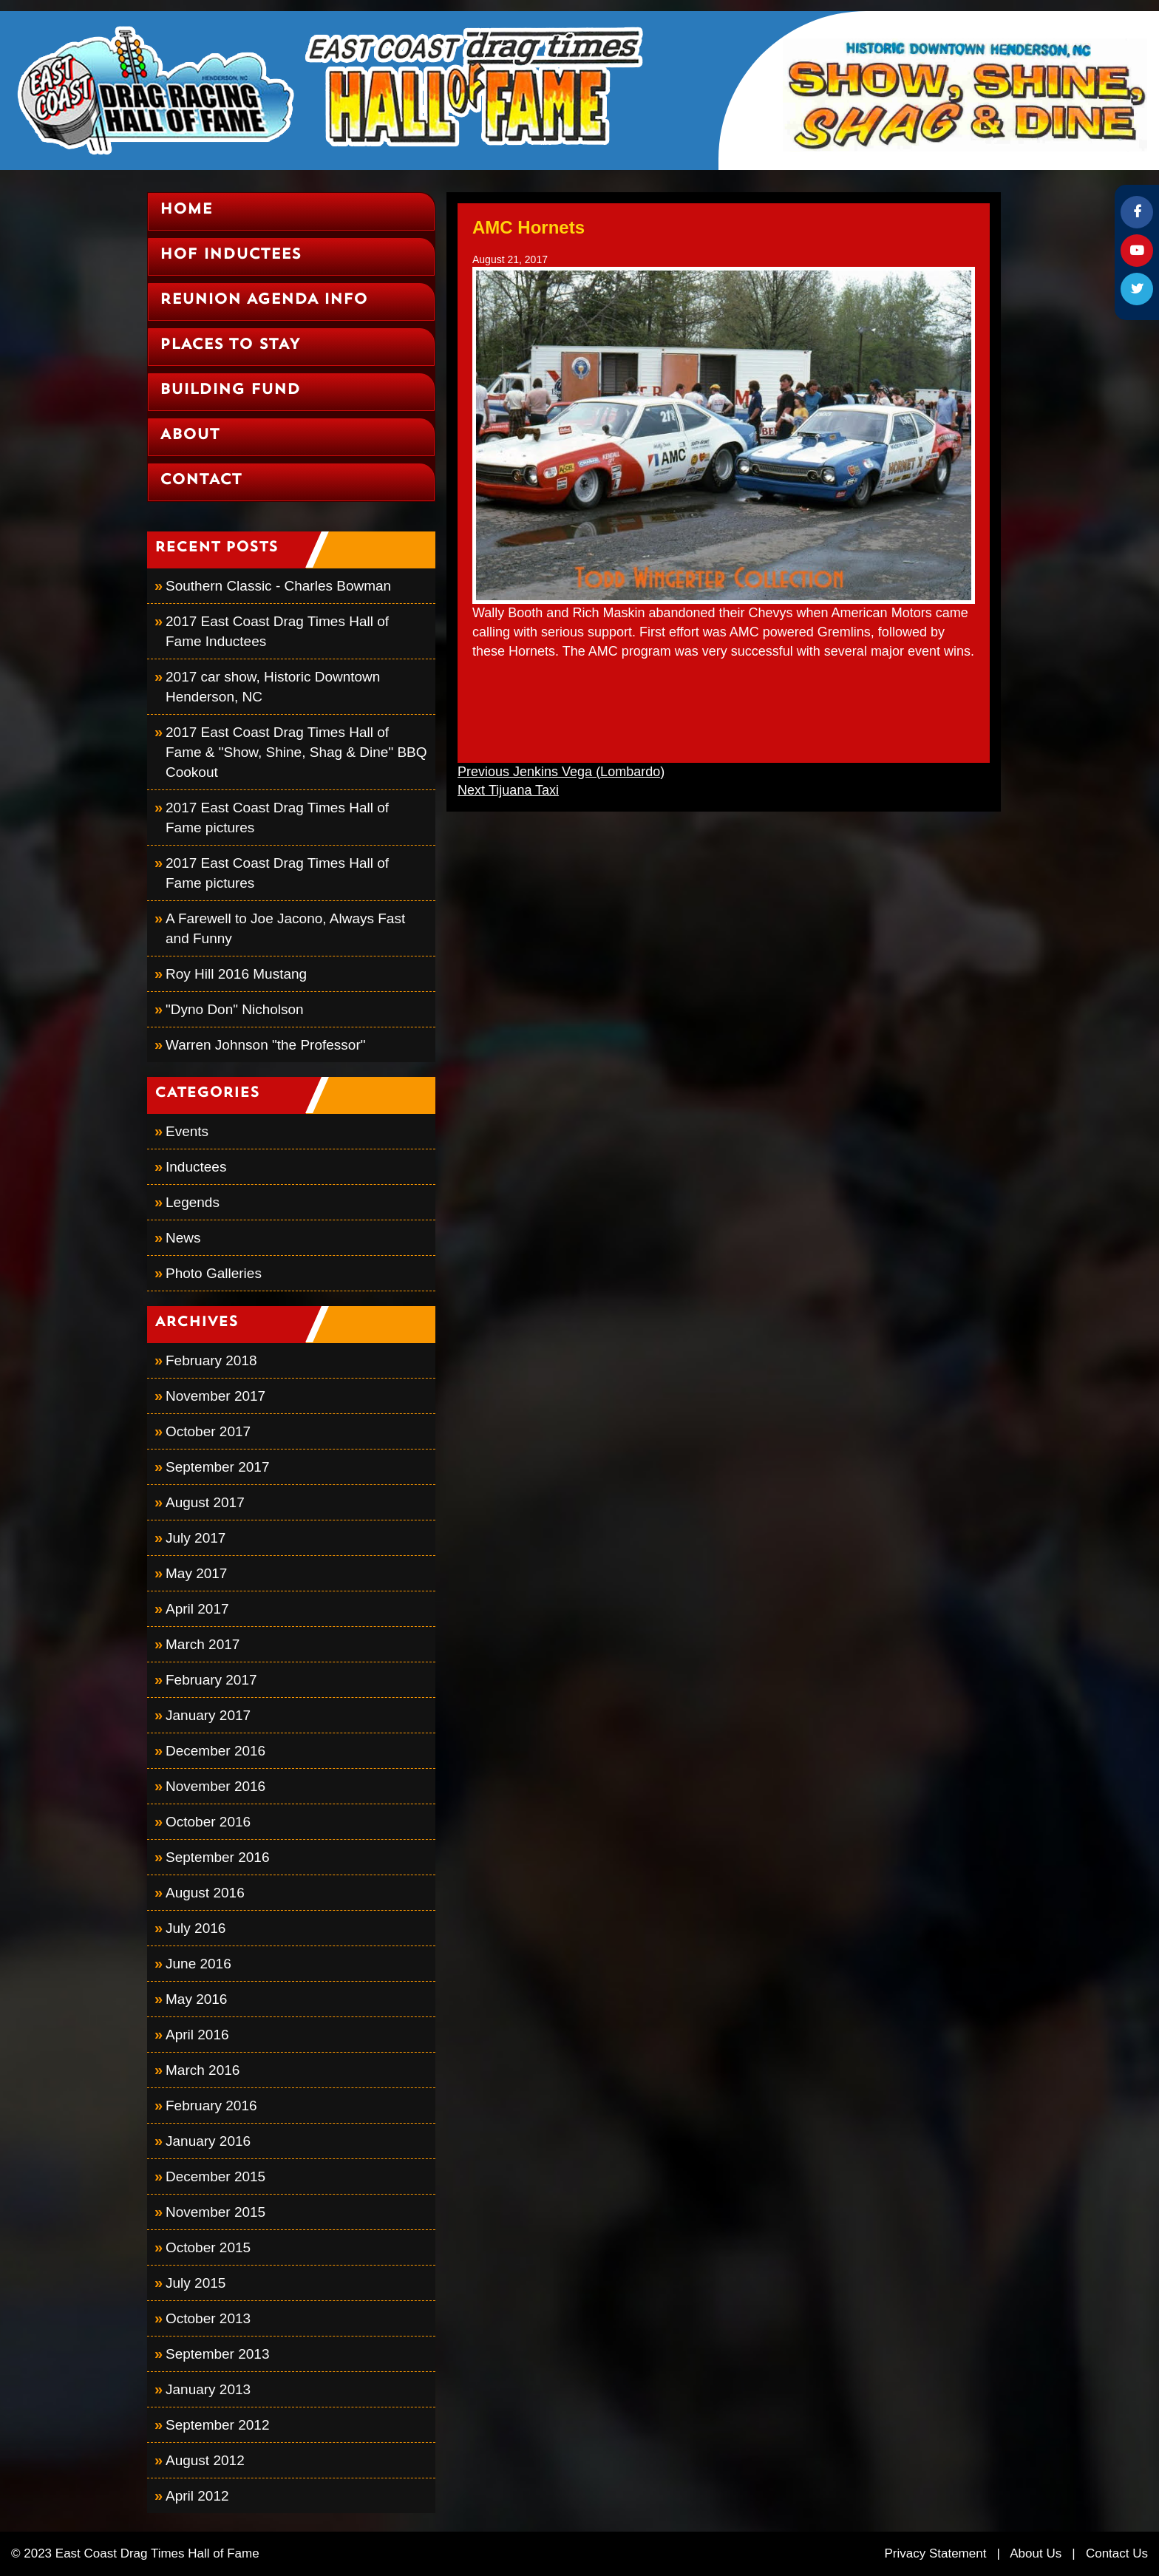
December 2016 (215, 1750)
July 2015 (195, 2283)
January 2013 (208, 2389)
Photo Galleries (214, 1273)
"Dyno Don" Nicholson (235, 1009)
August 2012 (205, 2460)
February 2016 (211, 2105)
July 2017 (195, 1538)
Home (186, 210)
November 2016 (215, 1786)
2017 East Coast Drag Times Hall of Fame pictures (277, 817)
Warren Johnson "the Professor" (265, 1045)
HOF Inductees (230, 255)
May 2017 (196, 1573)
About (190, 435)
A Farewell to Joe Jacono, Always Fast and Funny (285, 928)
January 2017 (208, 1715)
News (183, 1237)
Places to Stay (230, 345)
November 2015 (215, 2212)
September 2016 (218, 1857)
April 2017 (197, 1609)
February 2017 (211, 1680)
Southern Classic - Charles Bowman (278, 586)
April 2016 (197, 2034)
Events (187, 1131)
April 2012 (197, 2496)
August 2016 (205, 1892)
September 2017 (218, 1467)
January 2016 (208, 2141)
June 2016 (198, 1963)
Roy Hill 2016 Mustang (236, 974)
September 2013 (218, 2354)
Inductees (196, 1167)
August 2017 (205, 1502)
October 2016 (208, 1821)
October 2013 (208, 2318)
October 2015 (208, 2247)
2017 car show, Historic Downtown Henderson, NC (273, 686)
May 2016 (196, 1999)
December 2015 (215, 2176)
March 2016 (202, 2070)
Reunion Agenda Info (263, 300)
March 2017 (202, 1644)
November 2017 (215, 1396)
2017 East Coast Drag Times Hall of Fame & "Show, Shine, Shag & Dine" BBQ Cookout (296, 752)
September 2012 (218, 2425)
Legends (193, 1202)
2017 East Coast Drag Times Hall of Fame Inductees (277, 631)
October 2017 (208, 1431)
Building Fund (230, 390)
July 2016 (195, 1928)
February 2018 (211, 1360)
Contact (201, 480)
